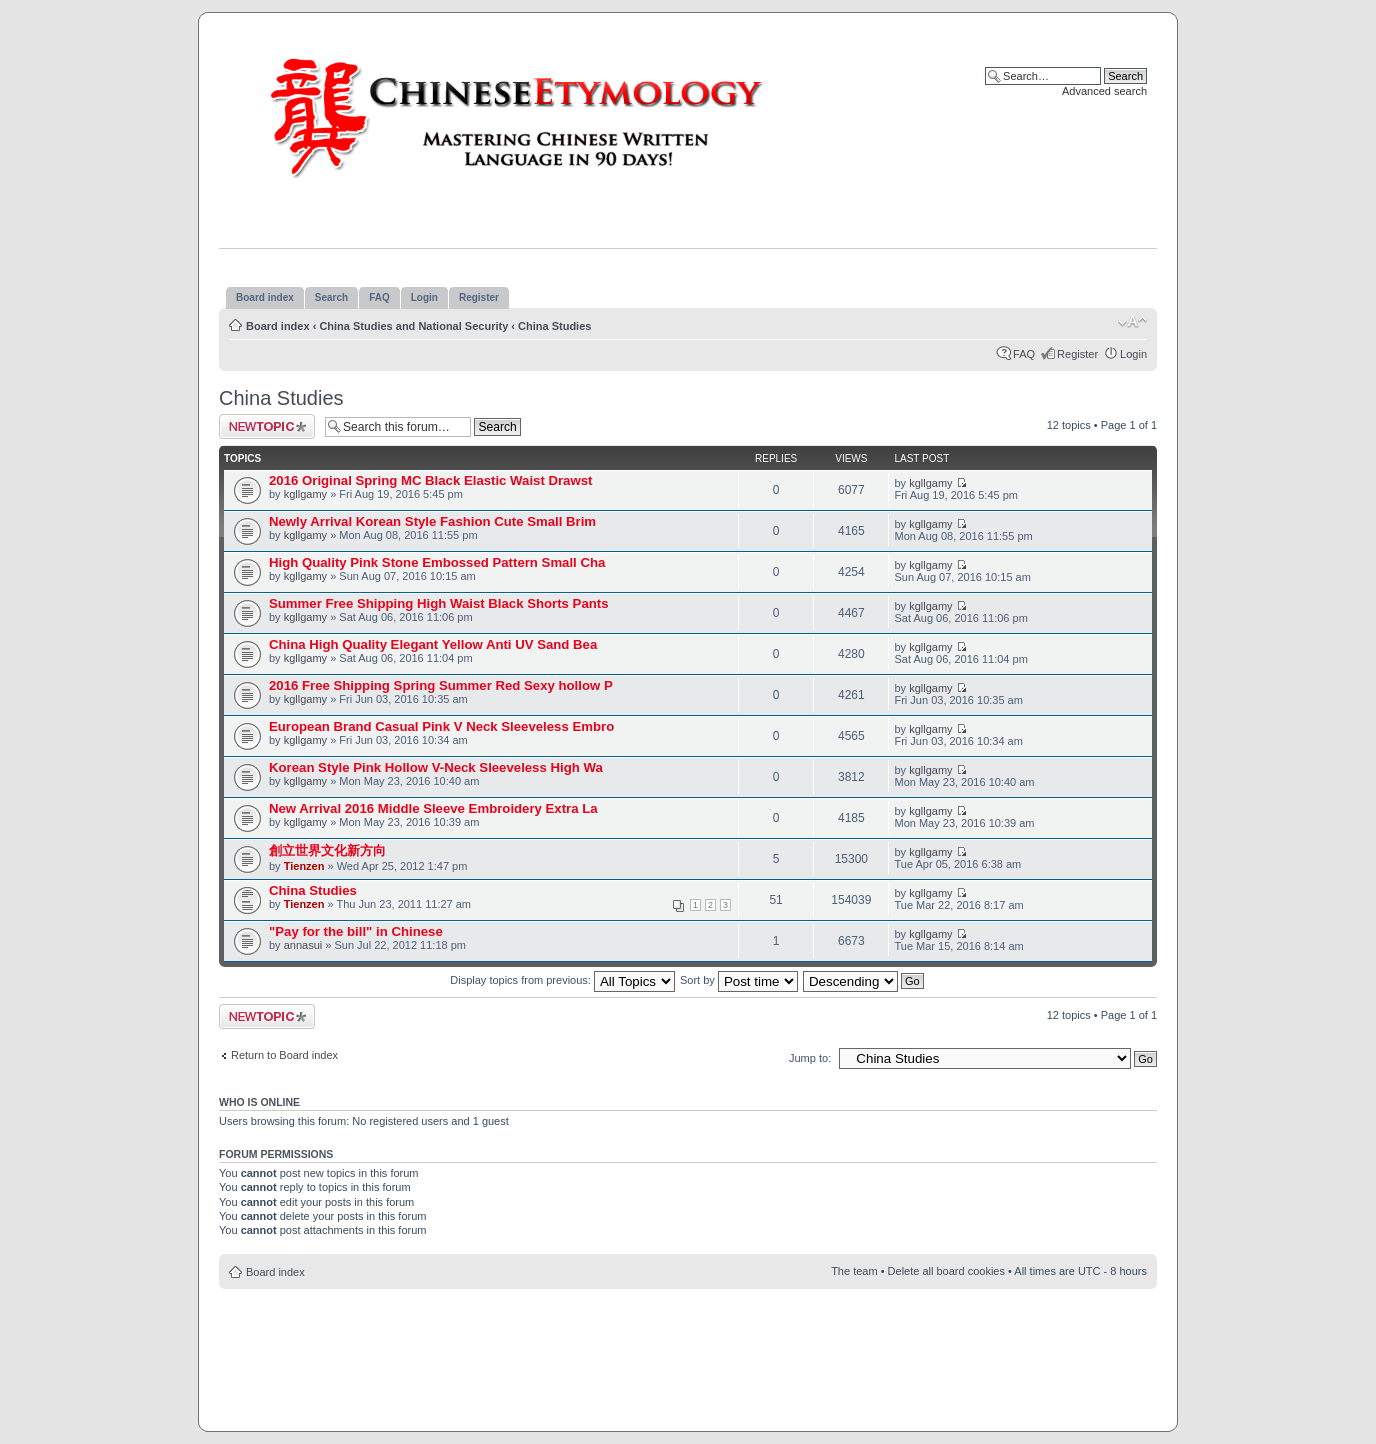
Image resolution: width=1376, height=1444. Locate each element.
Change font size (1132, 322)
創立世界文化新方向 (327, 850)
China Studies (554, 326)
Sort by (739, 980)
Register (1077, 354)
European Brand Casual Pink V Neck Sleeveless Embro (441, 726)
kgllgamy (305, 494)
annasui (303, 945)
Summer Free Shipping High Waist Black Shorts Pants (439, 603)
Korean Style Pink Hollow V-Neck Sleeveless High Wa (436, 767)
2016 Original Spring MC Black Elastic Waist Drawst (430, 480)
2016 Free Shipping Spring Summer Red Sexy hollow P (441, 685)
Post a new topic (267, 426)
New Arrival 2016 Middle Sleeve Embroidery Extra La (433, 808)
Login (1133, 354)
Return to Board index (284, 1055)
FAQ (1024, 354)
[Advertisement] (688, 1349)
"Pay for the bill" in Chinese (356, 931)
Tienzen (304, 866)
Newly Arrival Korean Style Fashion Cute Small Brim (432, 521)
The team (854, 1271)
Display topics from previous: (562, 980)
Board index (278, 326)
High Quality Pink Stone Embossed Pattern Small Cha (437, 562)
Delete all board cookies (946, 1271)
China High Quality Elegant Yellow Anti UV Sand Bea (433, 644)
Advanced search (1104, 91)
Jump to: (810, 1058)
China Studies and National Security (413, 326)
